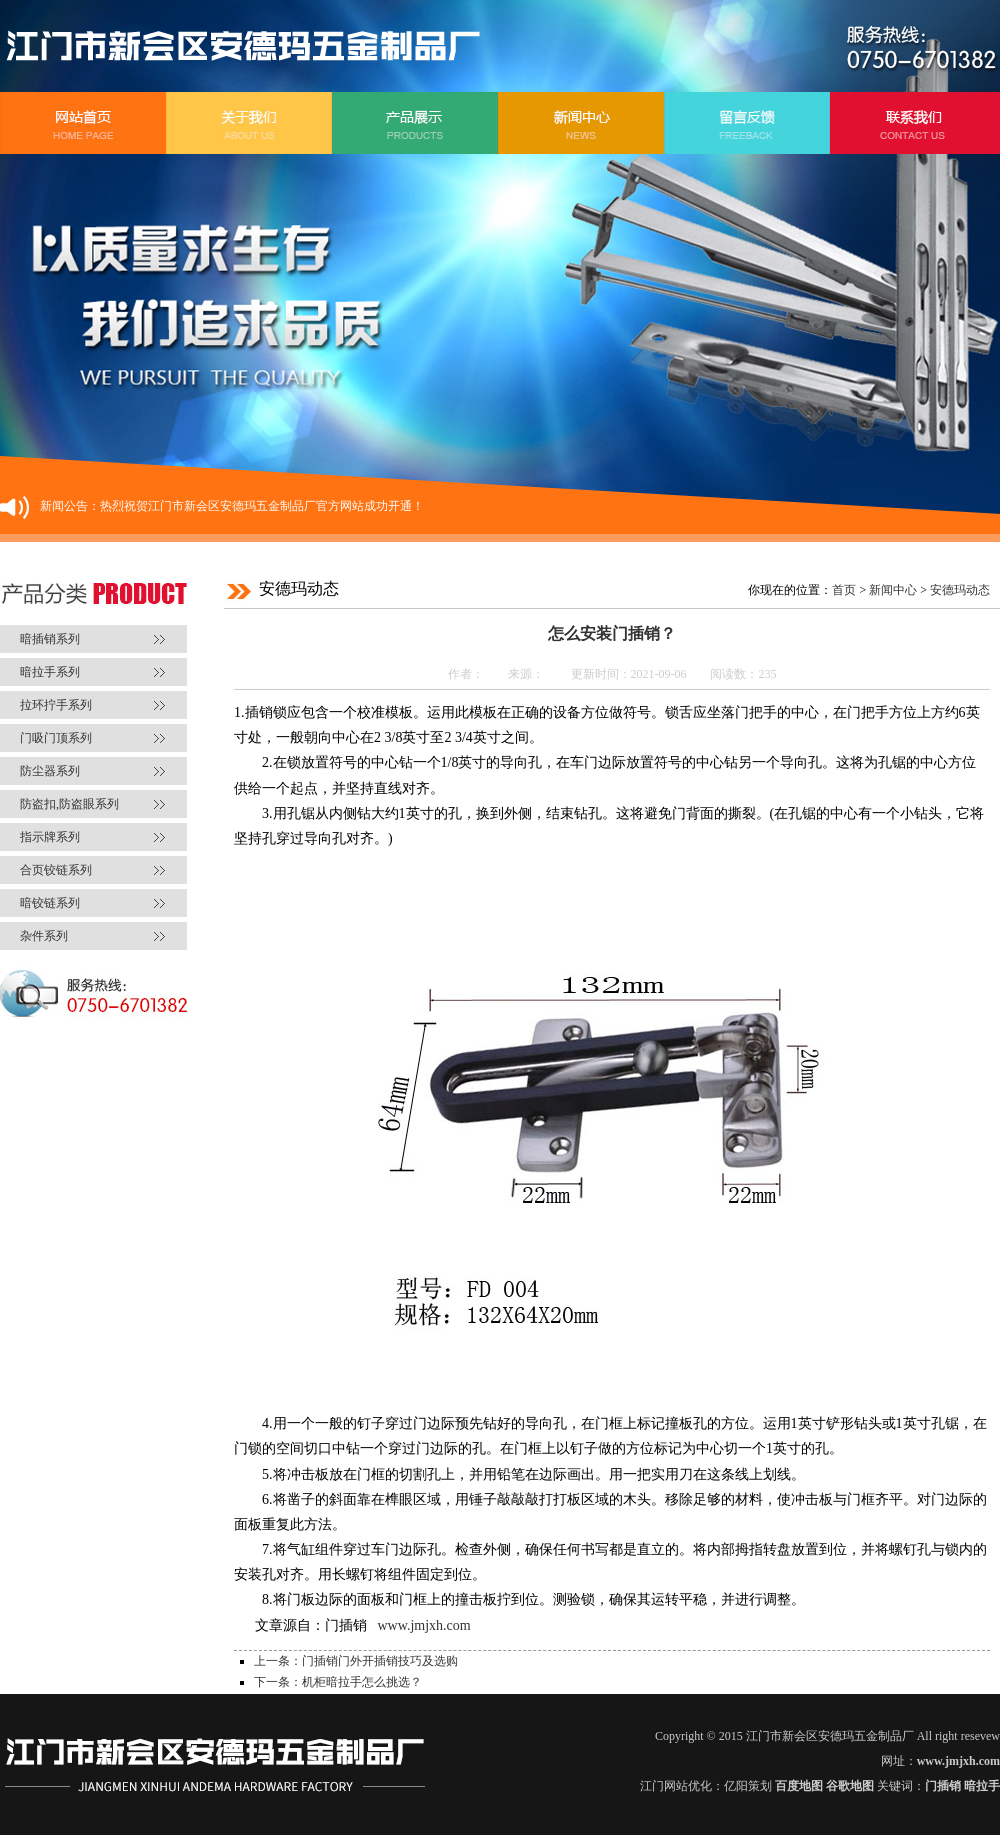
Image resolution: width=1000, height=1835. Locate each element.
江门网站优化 (676, 1786)
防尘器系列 (50, 771)
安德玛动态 (960, 590)
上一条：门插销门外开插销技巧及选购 (356, 1661)
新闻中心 (893, 590)
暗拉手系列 (50, 672)
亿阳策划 (748, 1786)
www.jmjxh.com (424, 1625)
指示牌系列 (50, 837)
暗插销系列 (50, 639)
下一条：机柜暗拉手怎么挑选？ (338, 1682)
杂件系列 (44, 936)
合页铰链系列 (56, 870)
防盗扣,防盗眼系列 (69, 804)
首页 (844, 590)
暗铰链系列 (50, 903)
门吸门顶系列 (56, 738)
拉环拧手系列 (56, 705)
